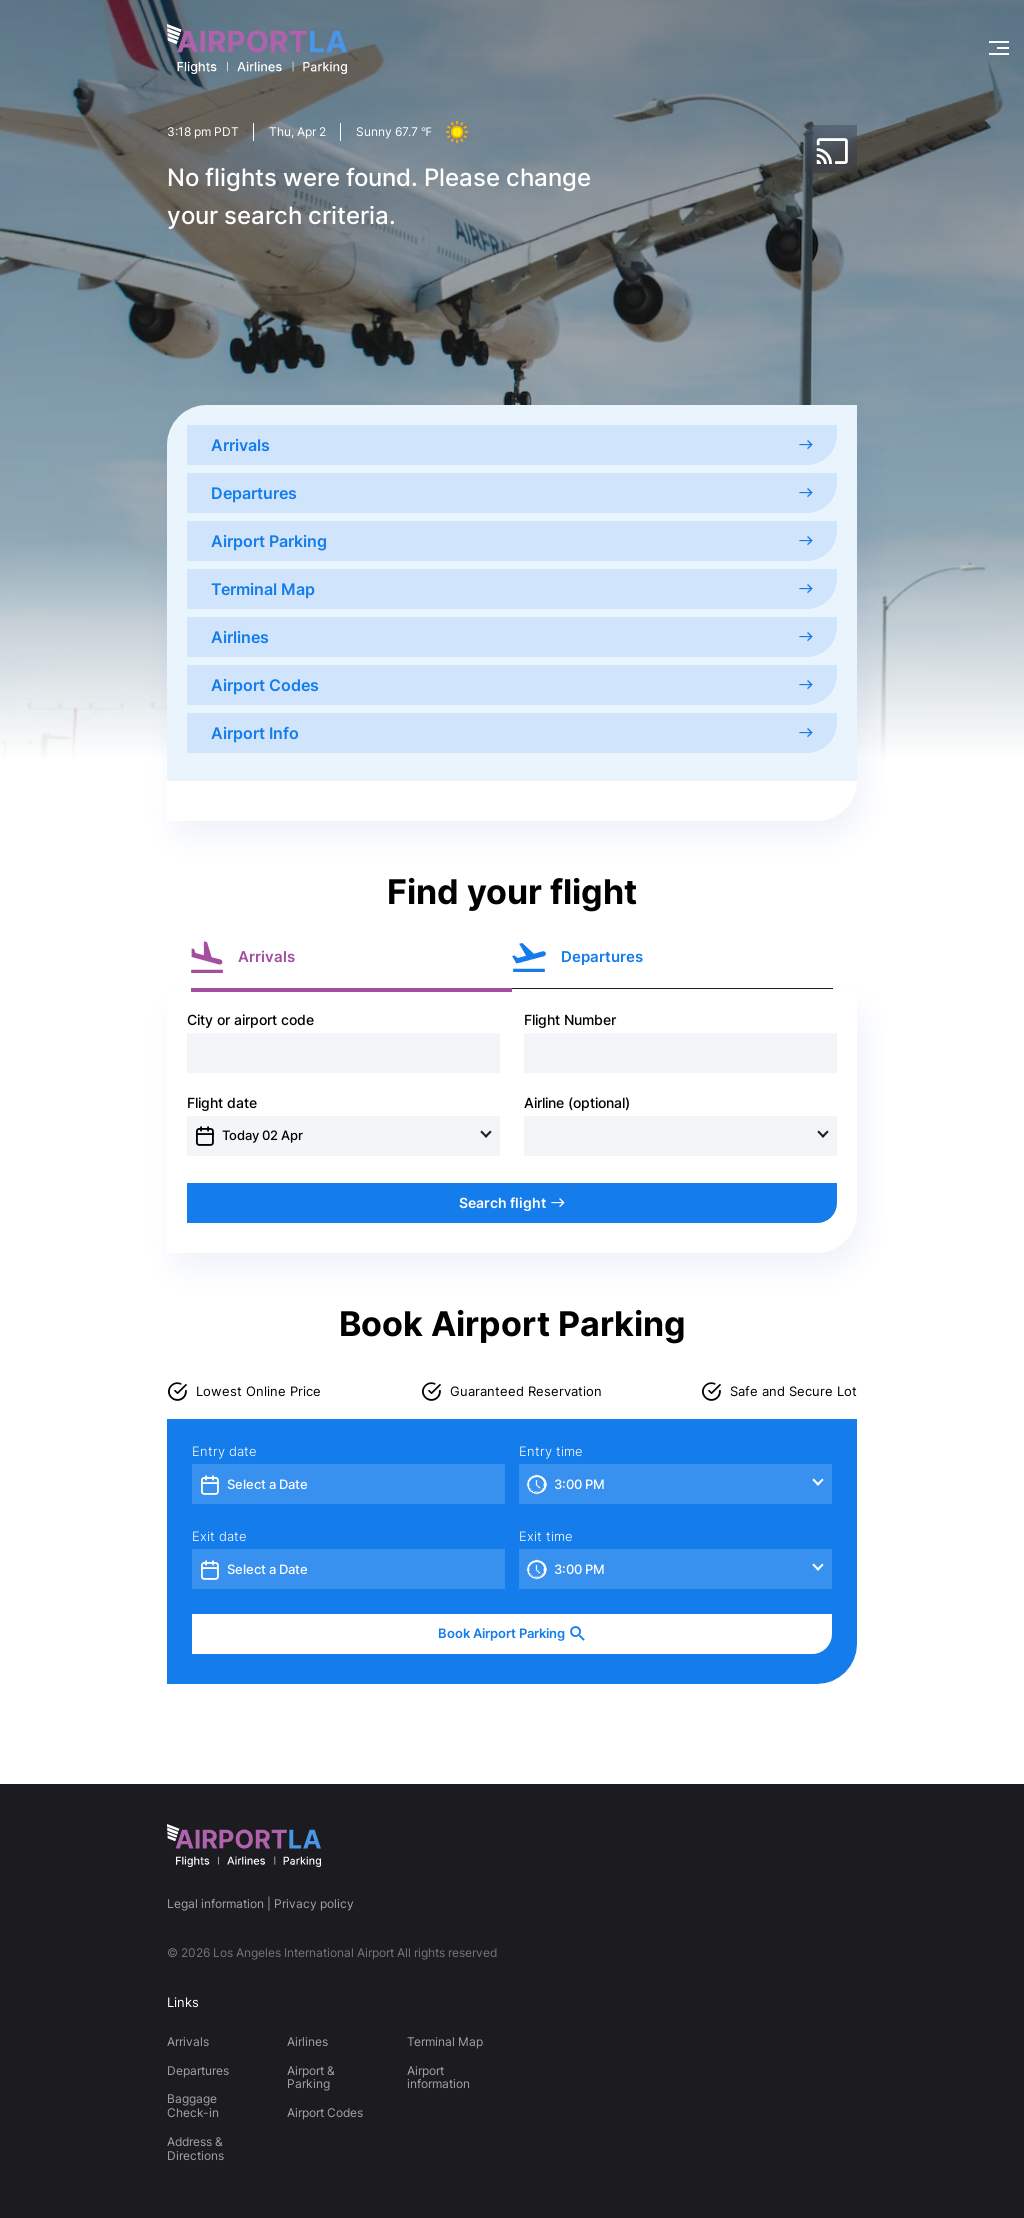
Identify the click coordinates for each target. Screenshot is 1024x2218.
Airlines (512, 637)
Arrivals (512, 445)
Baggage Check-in (193, 2105)
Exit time (546, 1536)
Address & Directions (195, 2148)
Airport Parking (512, 541)
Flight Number (570, 1020)
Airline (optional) (577, 1103)
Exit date (219, 1536)
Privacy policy (314, 1903)
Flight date (222, 1103)
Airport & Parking (311, 2077)
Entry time (551, 1451)
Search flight (512, 1202)
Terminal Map (512, 589)
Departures (512, 493)
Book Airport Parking (512, 1633)
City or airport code (250, 1020)
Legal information (215, 1903)
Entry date (224, 1451)
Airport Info (512, 733)
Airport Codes (512, 685)
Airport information (438, 2077)
